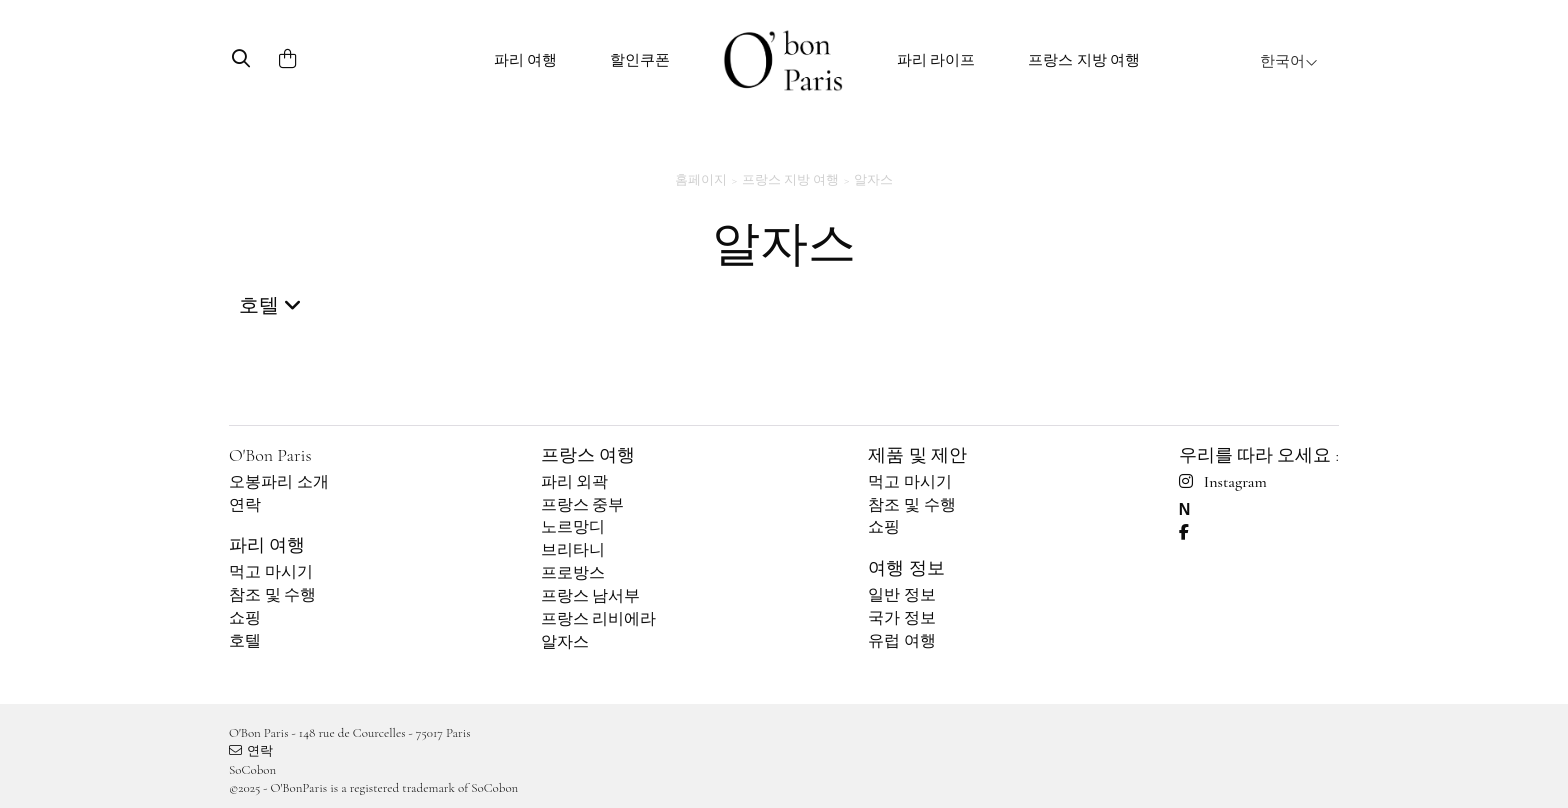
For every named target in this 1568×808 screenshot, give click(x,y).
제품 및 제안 (917, 455)
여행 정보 (906, 568)
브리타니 (573, 550)
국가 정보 (902, 618)
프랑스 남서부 (591, 596)
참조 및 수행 (273, 595)
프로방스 (573, 573)
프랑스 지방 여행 (1084, 60)
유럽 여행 (902, 641)
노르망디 (573, 527)
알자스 (565, 642)
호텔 (245, 641)
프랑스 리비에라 (599, 619)
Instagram (1223, 482)
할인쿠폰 (640, 60)
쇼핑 (245, 618)
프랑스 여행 (588, 455)
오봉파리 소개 (279, 482)
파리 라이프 (936, 60)
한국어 (1289, 61)
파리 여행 (526, 60)
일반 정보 (902, 595)
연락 (245, 505)
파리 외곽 (575, 482)
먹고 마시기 (271, 572)
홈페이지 (701, 180)
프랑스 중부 (583, 505)
